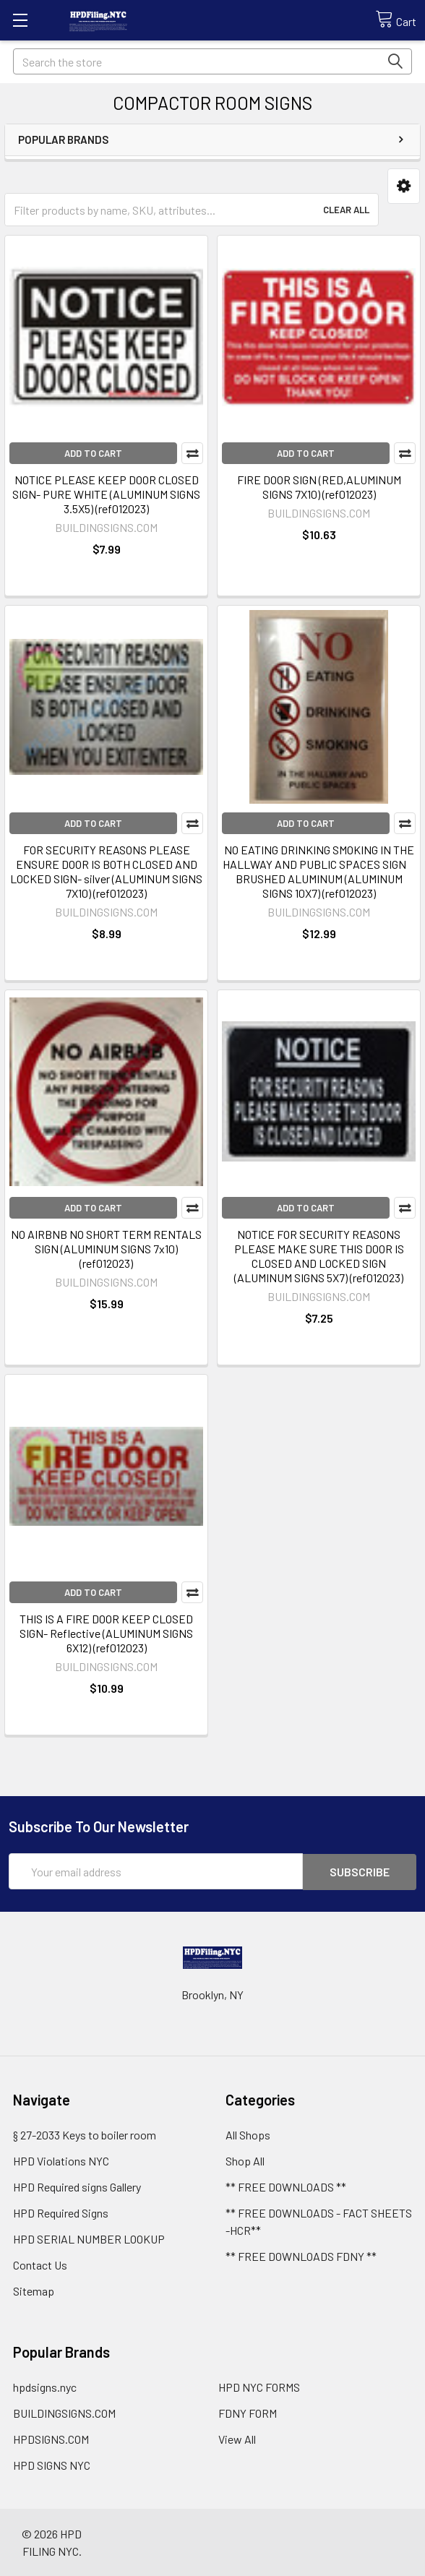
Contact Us (40, 2264)
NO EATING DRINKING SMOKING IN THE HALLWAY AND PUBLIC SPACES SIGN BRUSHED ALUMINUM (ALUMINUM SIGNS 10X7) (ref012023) (319, 871)
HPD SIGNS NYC (51, 2464)
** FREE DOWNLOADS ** (286, 2186)
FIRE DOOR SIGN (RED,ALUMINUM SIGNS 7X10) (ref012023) (319, 487)
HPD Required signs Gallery (77, 2186)
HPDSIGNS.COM (51, 2438)
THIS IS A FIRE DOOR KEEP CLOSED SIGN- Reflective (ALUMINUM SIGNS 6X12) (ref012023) (106, 1633)
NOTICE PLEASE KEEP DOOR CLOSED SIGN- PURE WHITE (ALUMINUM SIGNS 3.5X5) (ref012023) (106, 494)
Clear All (346, 209)
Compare (192, 453)
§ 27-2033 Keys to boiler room (84, 2134)
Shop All (245, 2160)
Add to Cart (93, 453)
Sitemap (33, 2290)
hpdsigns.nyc (45, 2386)
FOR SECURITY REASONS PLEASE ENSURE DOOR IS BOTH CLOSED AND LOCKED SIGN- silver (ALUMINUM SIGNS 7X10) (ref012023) (106, 871)
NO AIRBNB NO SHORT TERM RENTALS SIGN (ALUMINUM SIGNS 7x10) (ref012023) (106, 1248)
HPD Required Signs (60, 2212)
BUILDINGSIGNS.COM (64, 2412)
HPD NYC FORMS (259, 2386)
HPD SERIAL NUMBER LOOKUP (89, 2238)
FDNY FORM (247, 2412)
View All (237, 2438)
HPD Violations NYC (61, 2160)
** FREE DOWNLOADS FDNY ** (301, 2255)
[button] (403, 186)
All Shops (248, 2134)
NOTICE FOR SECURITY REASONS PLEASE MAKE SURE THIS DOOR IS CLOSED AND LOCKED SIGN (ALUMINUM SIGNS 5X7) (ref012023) (319, 1255)
